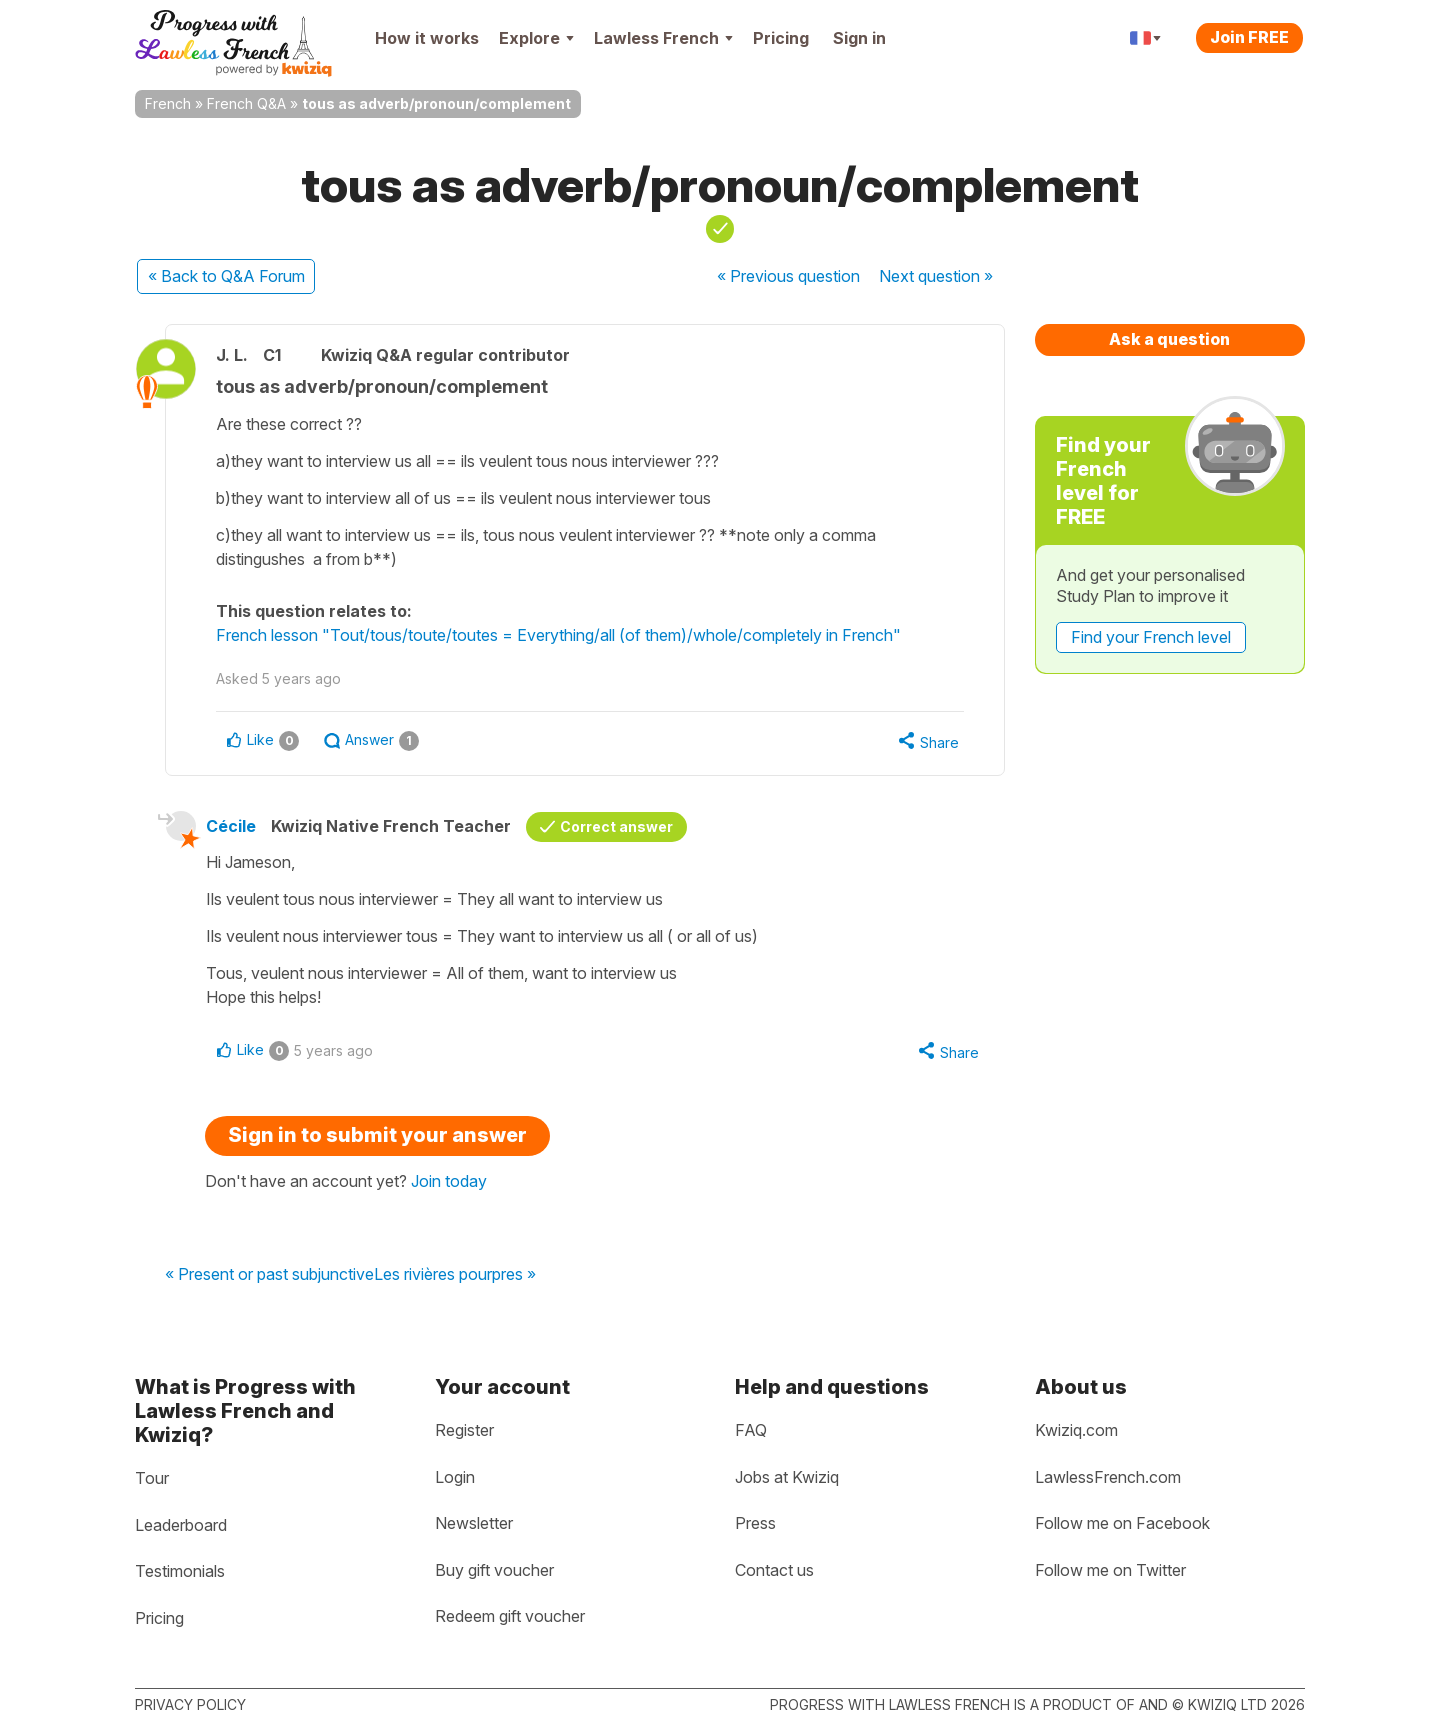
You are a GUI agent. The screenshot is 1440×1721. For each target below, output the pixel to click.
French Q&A (246, 103)
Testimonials (180, 1571)
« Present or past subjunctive (269, 1275)
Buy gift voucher (494, 1570)
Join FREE (1249, 37)
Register (464, 1430)
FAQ (751, 1430)
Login (455, 1477)
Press (755, 1523)
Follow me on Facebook (1122, 1523)
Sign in (859, 38)
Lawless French (663, 38)
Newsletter (474, 1523)
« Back (226, 276)
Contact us (774, 1570)
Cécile (231, 826)
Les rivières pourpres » (455, 1275)
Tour (152, 1478)
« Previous (788, 276)
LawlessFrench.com (1108, 1477)
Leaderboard (181, 1525)
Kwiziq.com (1076, 1430)
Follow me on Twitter (1110, 1570)
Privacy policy (190, 1704)
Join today (449, 1181)
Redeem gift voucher (510, 1616)
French (168, 103)
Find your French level (1151, 637)
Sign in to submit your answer (377, 1135)
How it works (427, 38)
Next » (936, 276)
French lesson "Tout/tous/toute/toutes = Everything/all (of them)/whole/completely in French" (558, 635)
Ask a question (1169, 339)
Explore (536, 38)
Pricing (781, 38)
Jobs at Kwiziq (787, 1477)
